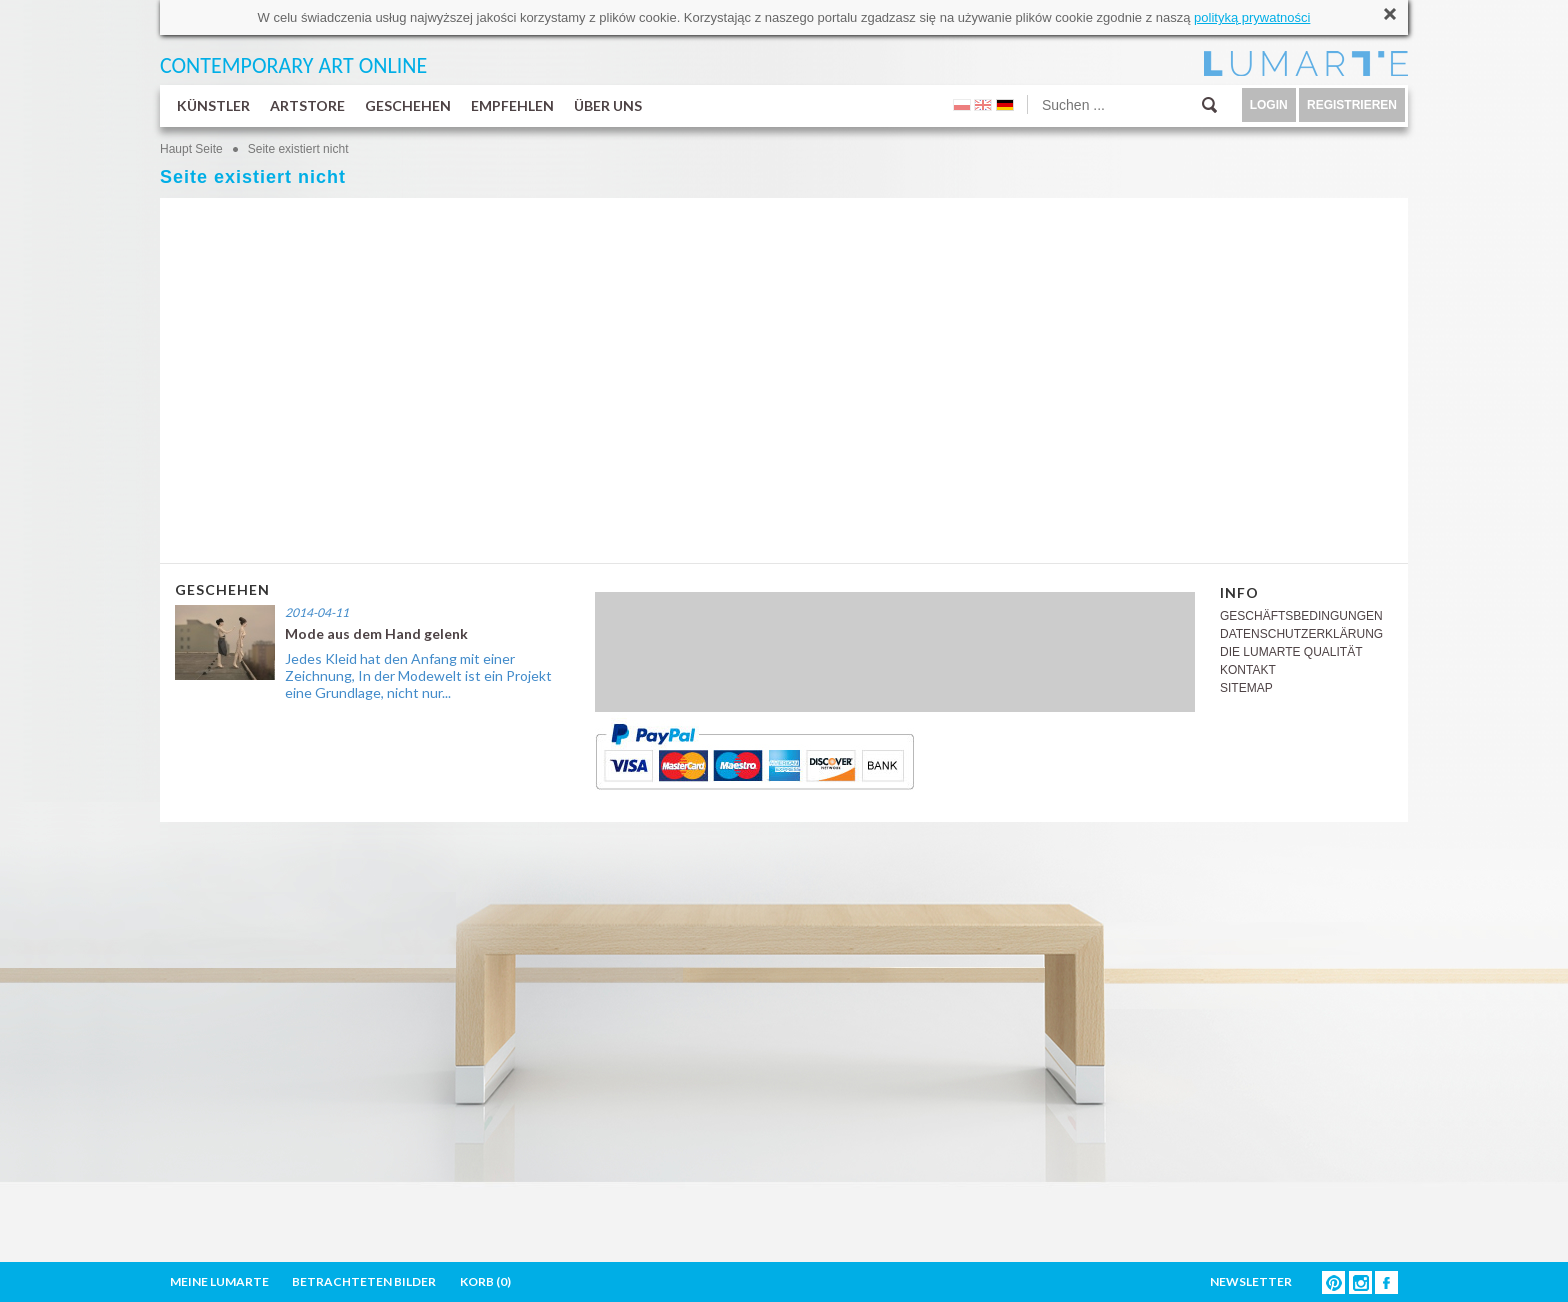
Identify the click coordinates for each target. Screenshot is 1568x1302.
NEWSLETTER (1251, 1281)
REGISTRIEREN (1352, 105)
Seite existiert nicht (298, 149)
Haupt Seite (191, 149)
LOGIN (1269, 105)
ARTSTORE (307, 105)
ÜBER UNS (608, 105)
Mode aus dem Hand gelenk (376, 633)
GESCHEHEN (408, 105)
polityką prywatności (1252, 17)
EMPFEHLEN (512, 105)
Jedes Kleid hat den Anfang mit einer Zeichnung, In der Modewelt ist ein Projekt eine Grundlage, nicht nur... (418, 675)
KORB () (485, 1281)
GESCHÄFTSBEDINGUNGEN (1301, 616)
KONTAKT (1248, 670)
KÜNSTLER (213, 105)
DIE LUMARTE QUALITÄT (1291, 652)
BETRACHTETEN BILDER (364, 1281)
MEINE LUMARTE (219, 1281)
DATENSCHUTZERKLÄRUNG (1301, 634)
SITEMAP (1246, 688)
